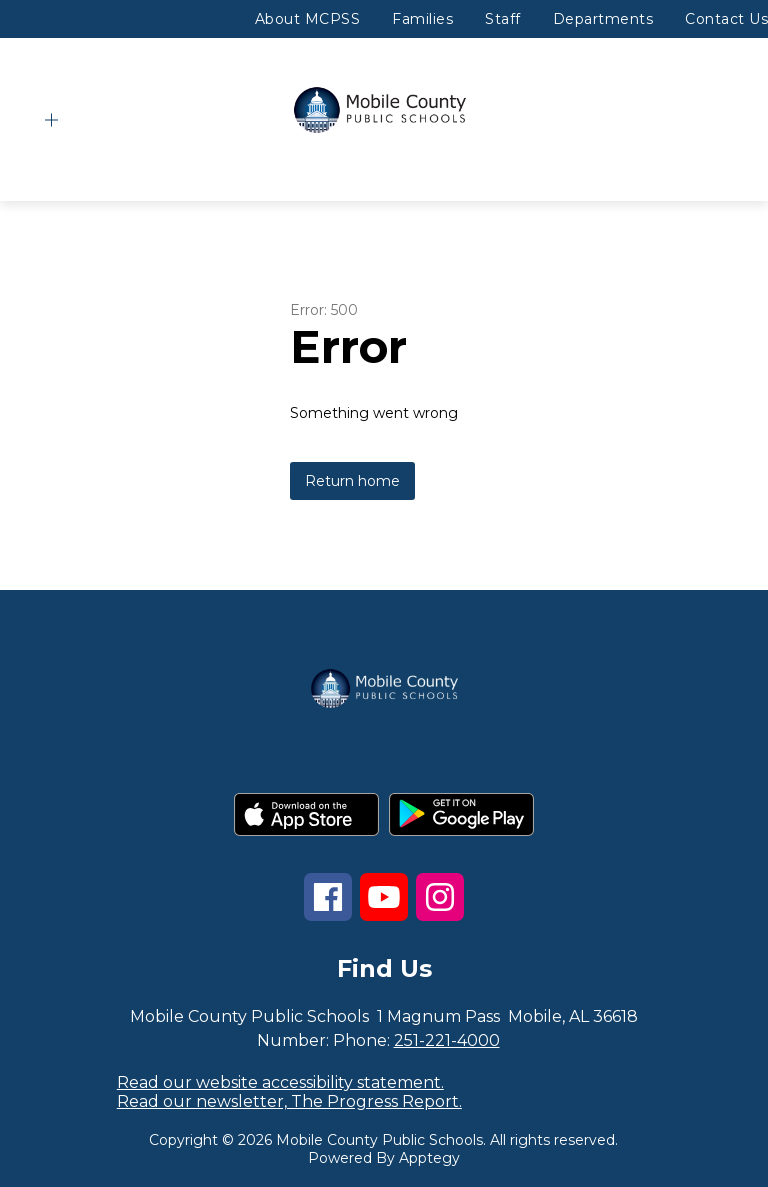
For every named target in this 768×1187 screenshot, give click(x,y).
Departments (603, 19)
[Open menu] (51, 120)
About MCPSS (308, 19)
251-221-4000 (447, 1040)
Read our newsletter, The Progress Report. (289, 1101)
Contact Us (726, 19)
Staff (503, 19)
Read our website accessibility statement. (280, 1082)
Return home (352, 481)
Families (422, 19)
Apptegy (429, 1158)
